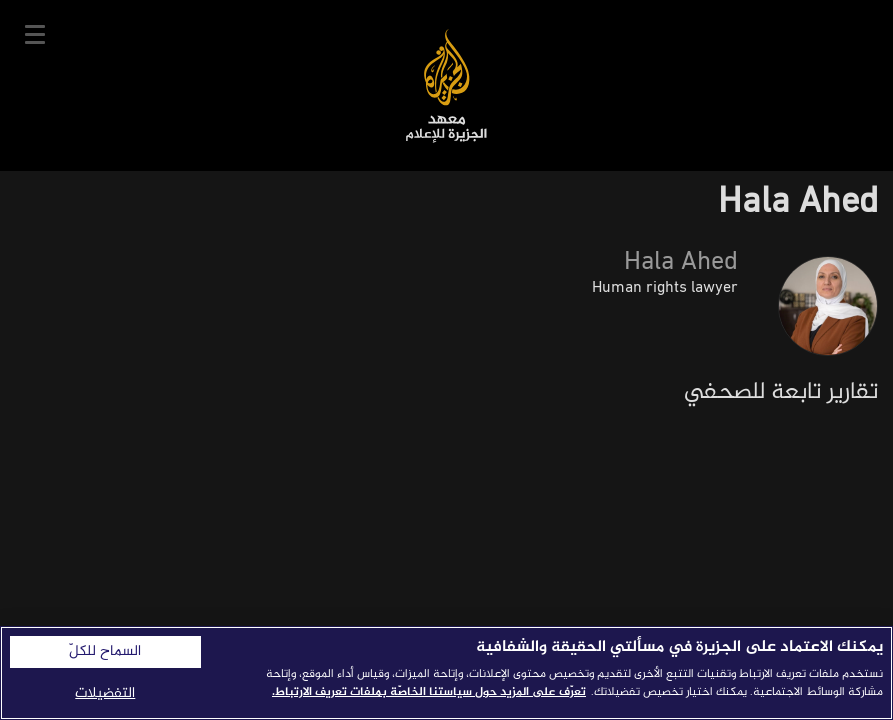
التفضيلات (105, 693)
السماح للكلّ (105, 652)
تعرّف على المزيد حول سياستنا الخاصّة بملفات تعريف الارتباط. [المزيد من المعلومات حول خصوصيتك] (429, 692)
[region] (446, 673)
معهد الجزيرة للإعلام (446, 85)
